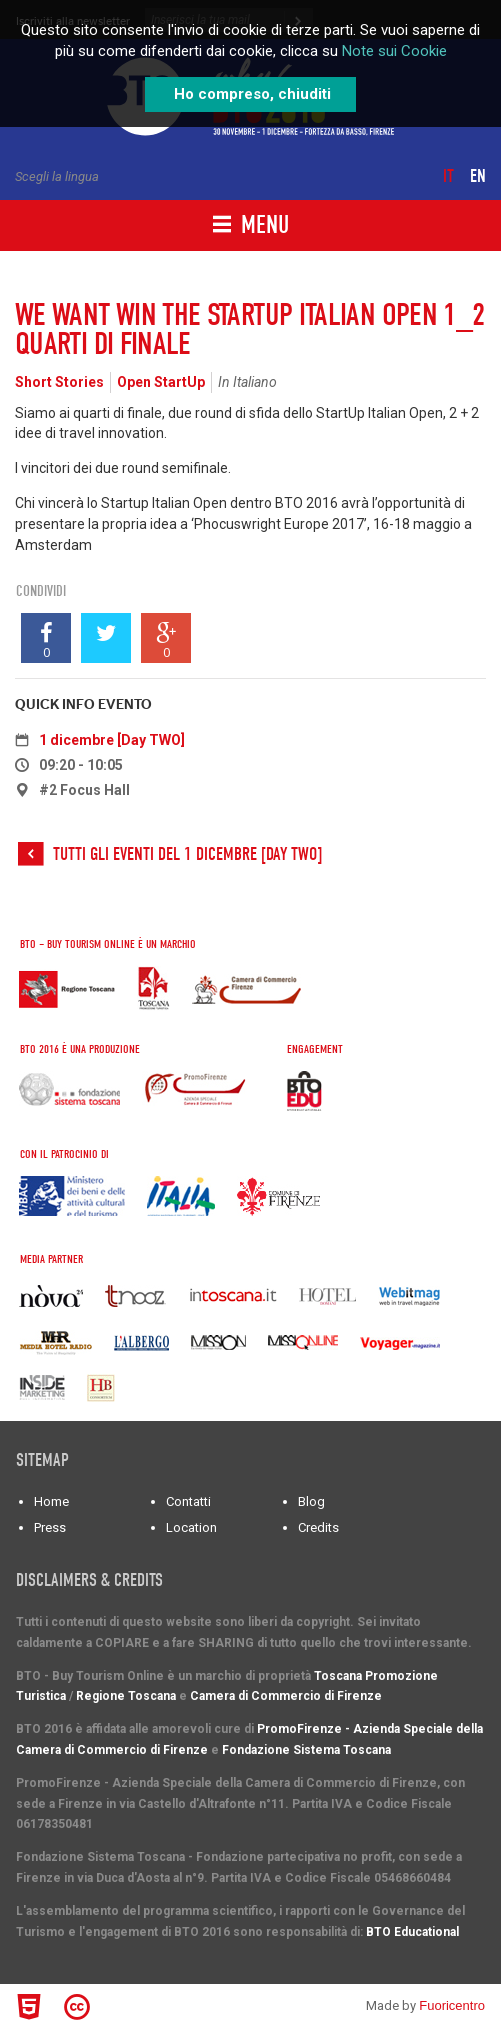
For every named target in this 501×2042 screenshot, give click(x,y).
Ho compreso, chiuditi (252, 94)
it (448, 176)
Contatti (188, 1501)
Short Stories (59, 382)
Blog (311, 1501)
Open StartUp (161, 382)
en (478, 176)
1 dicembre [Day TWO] (112, 740)
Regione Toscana (126, 1696)
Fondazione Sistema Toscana (306, 1750)
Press (50, 1527)
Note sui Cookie (394, 51)
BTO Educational (412, 1932)
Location (191, 1527)
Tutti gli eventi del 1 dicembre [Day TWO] (187, 854)
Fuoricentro (452, 2005)
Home (51, 1501)
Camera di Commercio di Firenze (286, 1696)
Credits (318, 1527)
